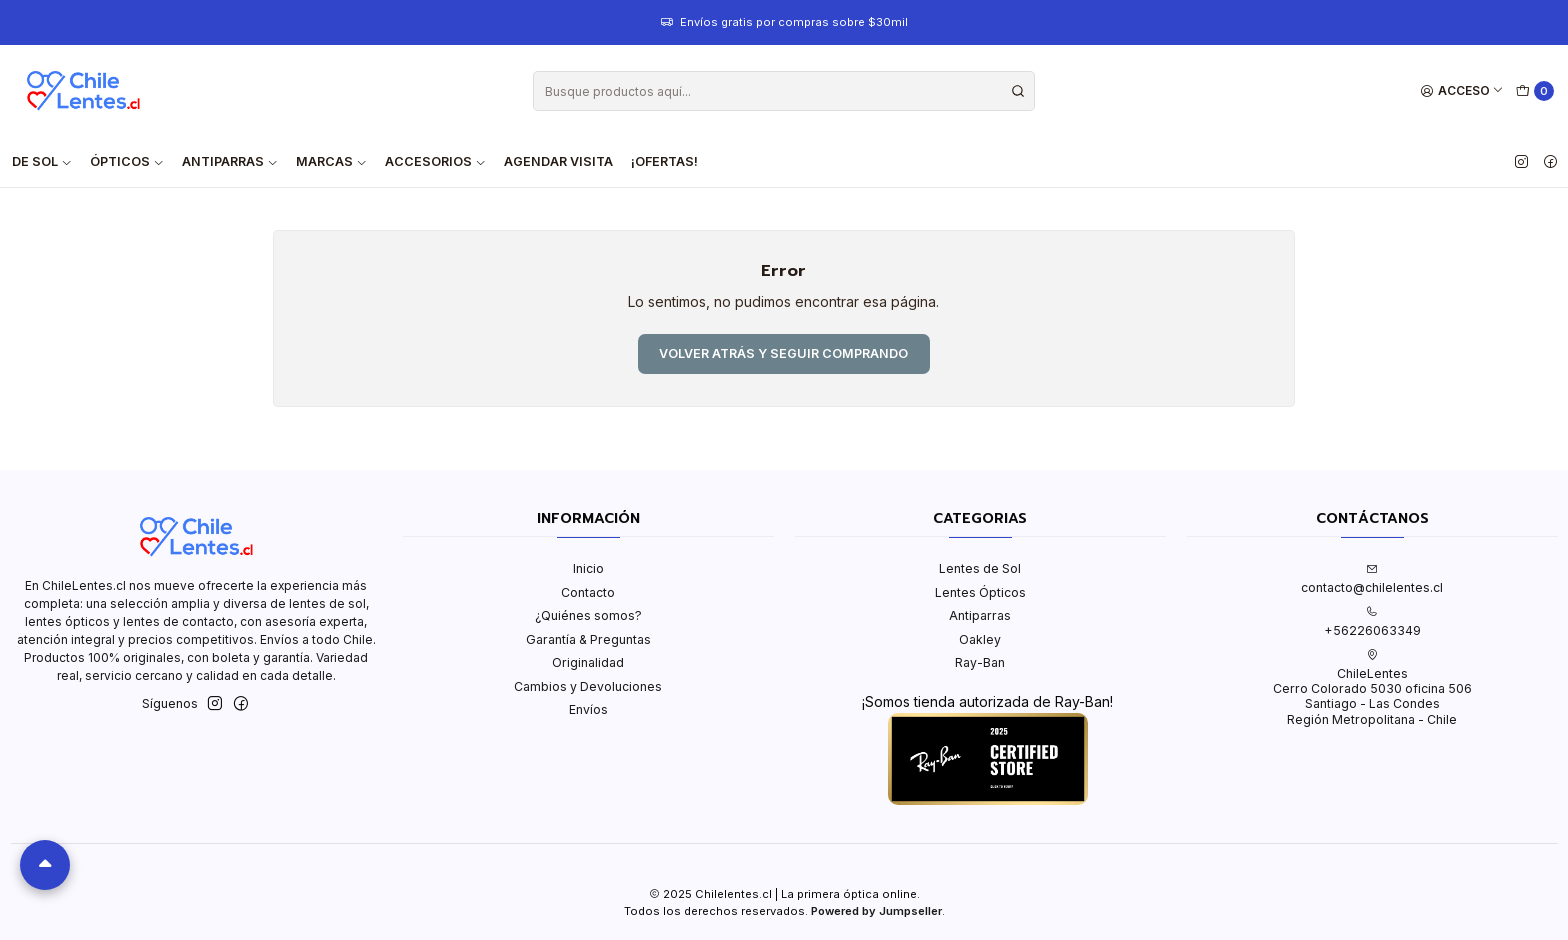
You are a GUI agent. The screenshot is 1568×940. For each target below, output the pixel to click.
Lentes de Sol (980, 568)
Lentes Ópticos (980, 592)
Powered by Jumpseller (876, 911)
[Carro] (1535, 91)
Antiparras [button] (230, 161)
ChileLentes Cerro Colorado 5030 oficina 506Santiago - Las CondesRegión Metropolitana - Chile (1372, 688)
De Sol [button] (42, 161)
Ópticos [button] (127, 161)
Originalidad (588, 662)
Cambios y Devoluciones (588, 686)
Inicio (588, 568)
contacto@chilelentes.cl (1372, 579)
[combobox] (784, 91)
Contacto (588, 592)
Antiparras (980, 615)
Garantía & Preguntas (588, 639)
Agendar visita (558, 161)
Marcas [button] (331, 161)
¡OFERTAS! (664, 161)
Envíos (588, 709)
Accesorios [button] (435, 161)
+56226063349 (1372, 622)
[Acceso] (1462, 91)
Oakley (980, 639)
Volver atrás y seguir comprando (783, 353)
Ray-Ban (980, 662)
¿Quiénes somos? (588, 615)
